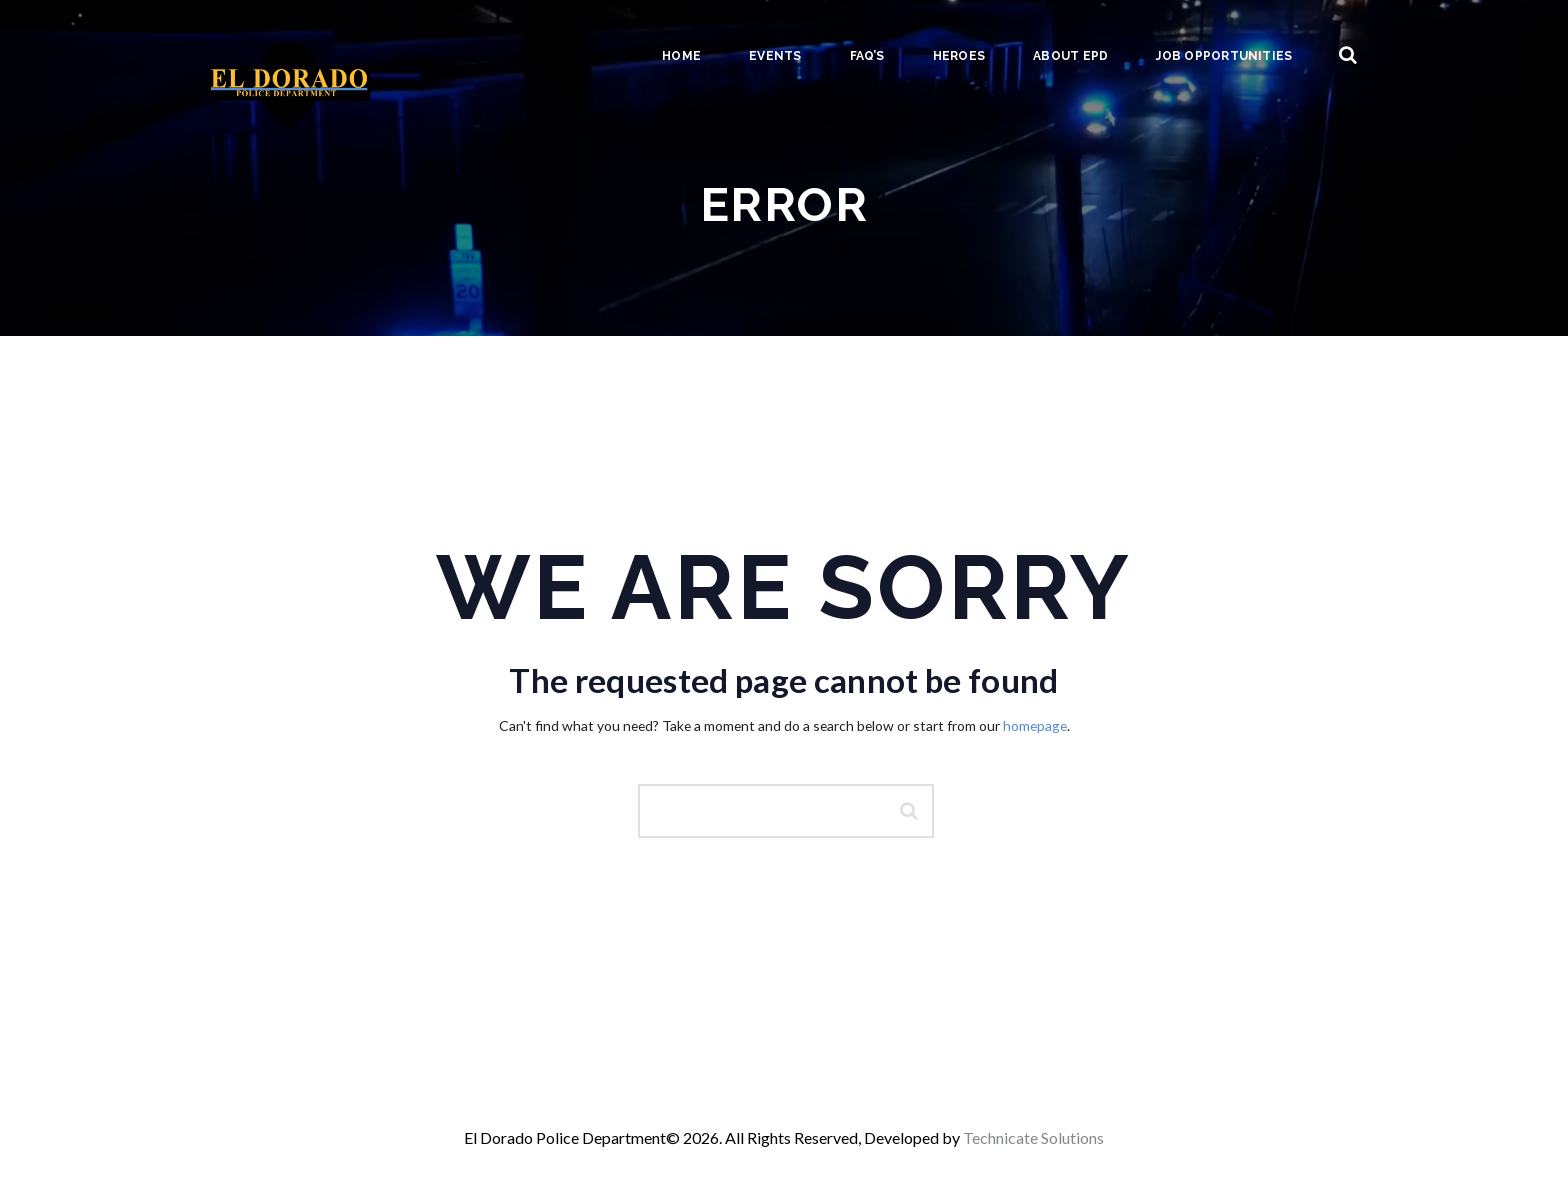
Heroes (959, 56)
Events (775, 56)
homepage (1035, 725)
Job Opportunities (1224, 56)
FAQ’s (867, 56)
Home (681, 56)
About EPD (1070, 56)
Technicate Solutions (1033, 1137)
